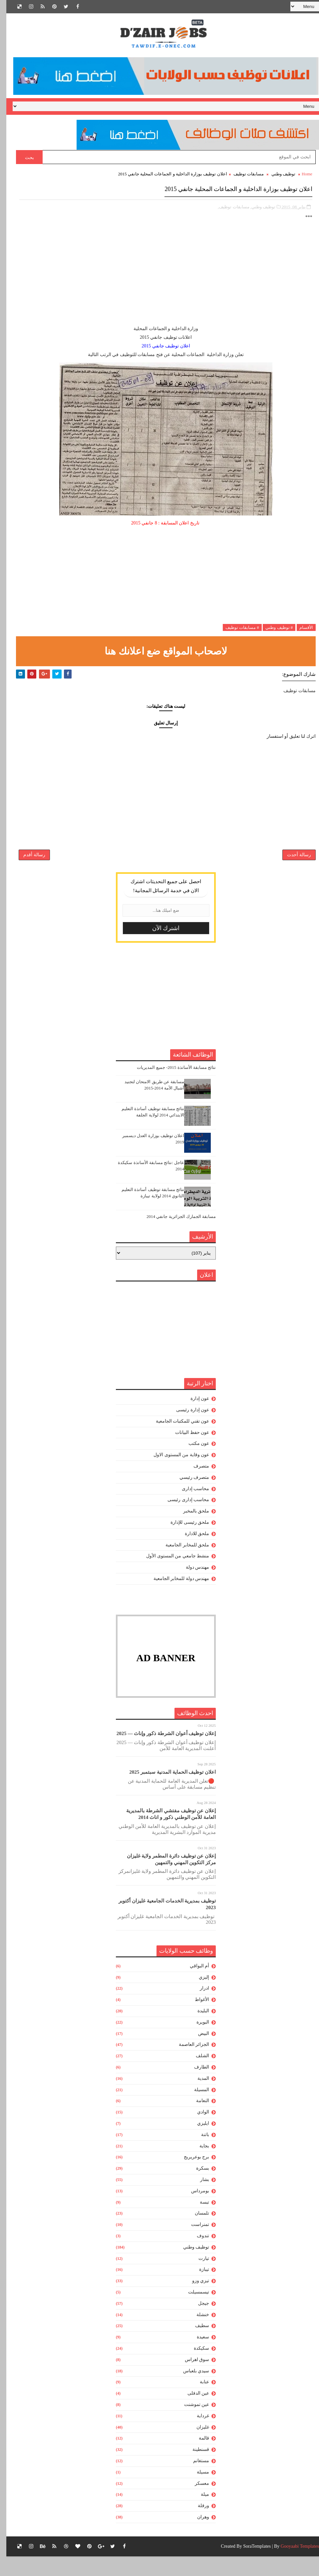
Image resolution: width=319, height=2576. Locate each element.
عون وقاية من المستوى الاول (175, 1471)
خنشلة (196, 2330)
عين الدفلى (192, 2409)
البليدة (197, 2027)
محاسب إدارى (189, 1504)
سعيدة (196, 2353)
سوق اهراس (190, 2375)
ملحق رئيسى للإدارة (183, 1538)
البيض (197, 2049)
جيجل (197, 2319)
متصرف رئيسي (188, 1493)
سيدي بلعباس (190, 2387)
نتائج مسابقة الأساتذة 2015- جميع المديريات (170, 1083)
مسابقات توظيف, (227, 210)
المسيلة (195, 2105)
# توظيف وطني (272, 630)
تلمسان (195, 2229)
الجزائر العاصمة (187, 2060)
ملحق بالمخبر (190, 1527)
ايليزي (197, 2139)
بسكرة (196, 2184)
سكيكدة (195, 2364)
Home (300, 180)
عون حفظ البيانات (186, 1448)
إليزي (197, 1993)
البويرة (196, 2038)
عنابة (198, 2398)
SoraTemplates (250, 2565)
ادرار (198, 2004)
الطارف (195, 2083)
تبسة (198, 2218)
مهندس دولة (191, 1583)
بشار (198, 2195)
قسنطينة (194, 2465)
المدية (197, 2094)
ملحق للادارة (190, 1549)
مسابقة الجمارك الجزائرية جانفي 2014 (174, 1233)
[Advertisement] (159, 280)
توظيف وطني (277, 180)
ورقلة (197, 2521)
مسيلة (196, 2488)
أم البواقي (193, 1982)
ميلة (198, 2510)
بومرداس (194, 2207)
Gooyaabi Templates (293, 2565)
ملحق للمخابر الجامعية (181, 1561)
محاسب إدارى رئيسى (182, 1515)
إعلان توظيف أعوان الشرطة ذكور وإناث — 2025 (159, 1749)
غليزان (196, 2443)
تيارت (197, 2274)
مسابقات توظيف (242, 180)
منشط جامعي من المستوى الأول (171, 1572)
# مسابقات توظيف (236, 630)
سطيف (196, 2341)
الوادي (197, 2128)
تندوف (196, 2252)
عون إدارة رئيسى (186, 1426)
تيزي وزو (194, 2296)
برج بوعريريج (190, 2173)
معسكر (195, 2499)
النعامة (196, 2116)
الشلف (196, 2072)
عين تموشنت (190, 2420)
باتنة (199, 2150)
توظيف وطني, (256, 210)
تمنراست (194, 2240)
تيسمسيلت (192, 2308)
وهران (197, 2533)
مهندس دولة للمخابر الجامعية (175, 1594)
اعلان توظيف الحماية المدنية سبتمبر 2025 (166, 1788)
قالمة (197, 2454)
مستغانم (195, 2477)
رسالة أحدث (293, 866)
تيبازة (198, 2285)
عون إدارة (193, 1414)
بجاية (198, 2162)
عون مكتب (192, 1459)
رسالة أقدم (28, 866)
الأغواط (195, 2015)
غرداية (196, 2432)
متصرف (195, 1482)
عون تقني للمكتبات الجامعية (176, 1437)
